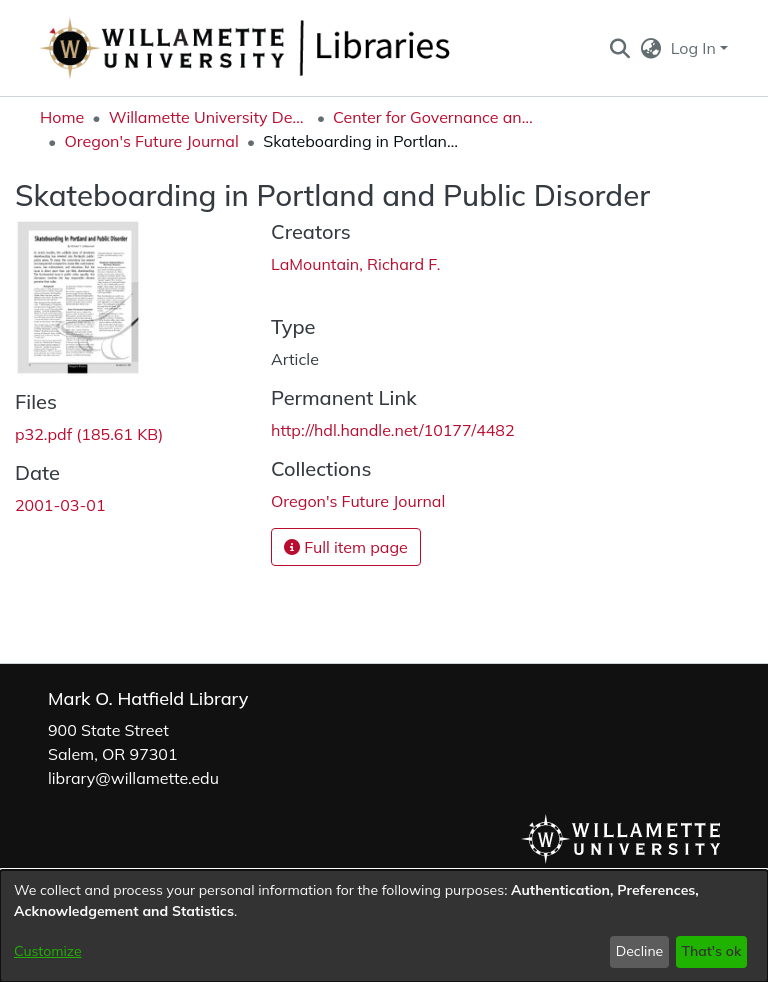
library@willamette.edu (133, 778)
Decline (640, 951)
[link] (89, 434)
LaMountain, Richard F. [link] (355, 264)
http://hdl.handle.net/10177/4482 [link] (393, 430)
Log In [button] (695, 48)
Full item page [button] (346, 547)
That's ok (711, 951)
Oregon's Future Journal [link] (151, 141)
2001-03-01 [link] (60, 505)
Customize (48, 951)
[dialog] (384, 926)
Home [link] (62, 117)
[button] (619, 48)
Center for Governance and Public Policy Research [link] (433, 117)
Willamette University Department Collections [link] (209, 117)
